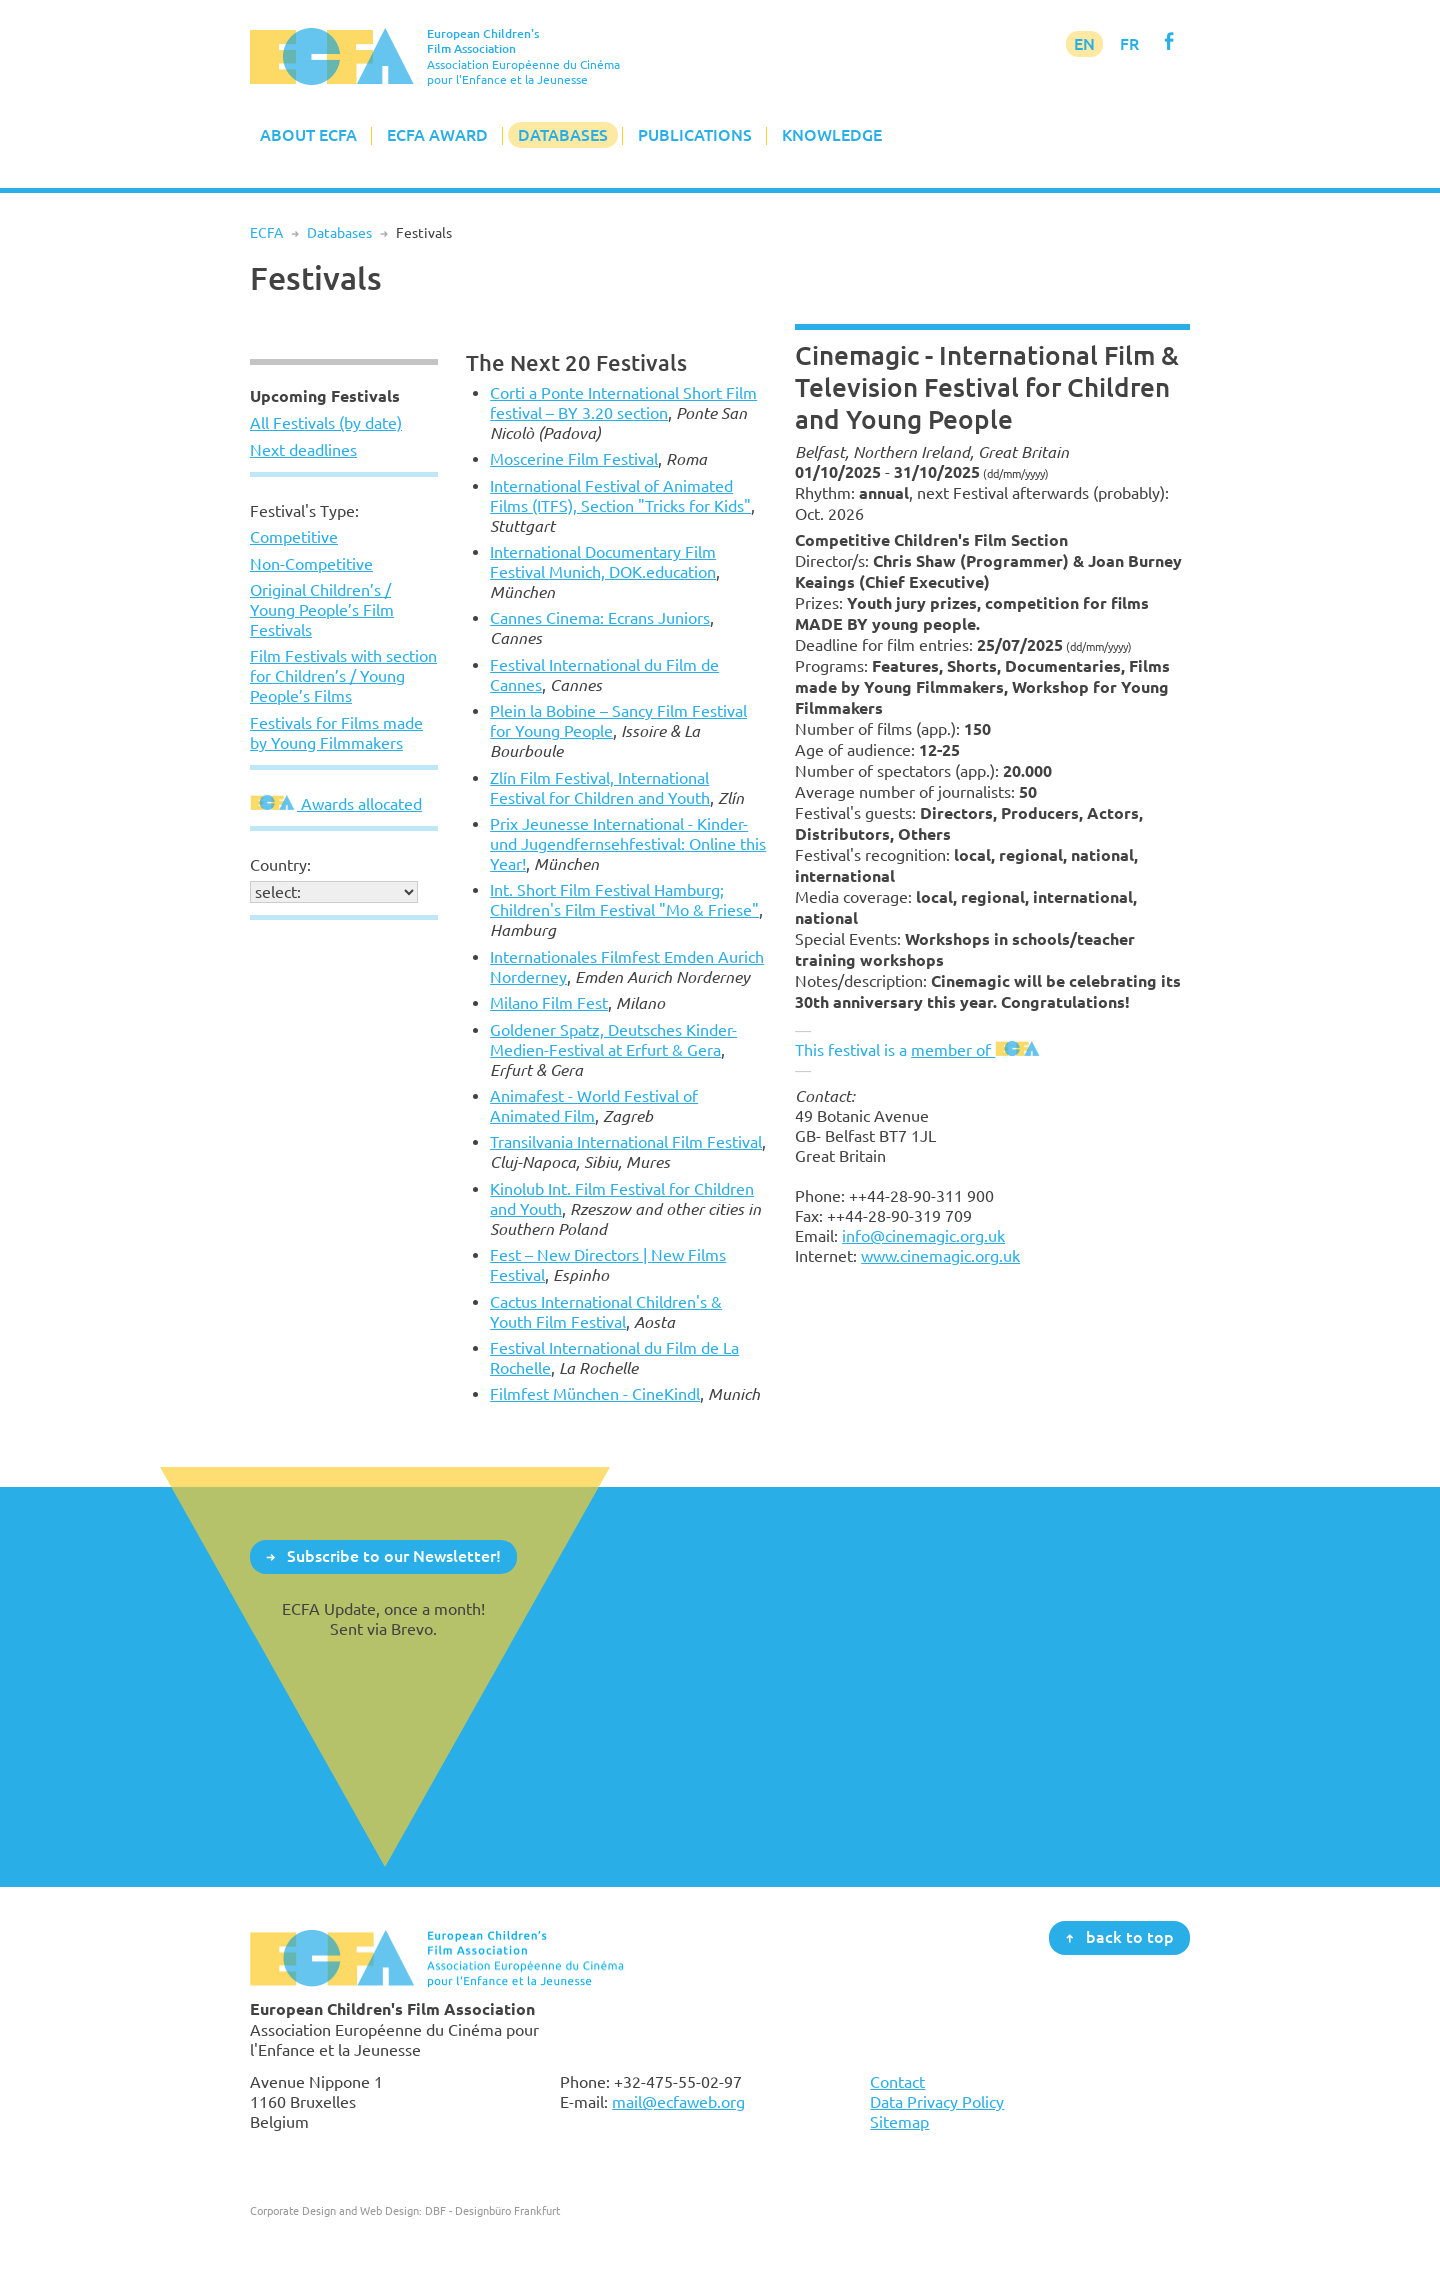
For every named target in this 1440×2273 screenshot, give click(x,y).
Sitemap (899, 2122)
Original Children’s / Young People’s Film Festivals (322, 610)
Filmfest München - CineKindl (595, 1394)
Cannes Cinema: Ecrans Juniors (600, 618)
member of (976, 1050)
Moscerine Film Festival (574, 459)
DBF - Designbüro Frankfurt (492, 2210)
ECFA (266, 233)
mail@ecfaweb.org (678, 2102)
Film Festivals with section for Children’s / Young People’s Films (343, 676)
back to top (1130, 1937)
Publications (695, 135)
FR (1129, 44)
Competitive (294, 537)
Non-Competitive (311, 564)
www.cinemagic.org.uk (940, 1256)
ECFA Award (437, 135)
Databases (563, 135)
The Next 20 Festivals (576, 362)
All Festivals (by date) (326, 423)
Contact (897, 2082)
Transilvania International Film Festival (626, 1142)
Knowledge (832, 135)
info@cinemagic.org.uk (923, 1236)
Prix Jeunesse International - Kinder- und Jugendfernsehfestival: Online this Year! (628, 844)
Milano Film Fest (549, 1003)
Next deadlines (303, 450)
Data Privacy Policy (937, 2102)
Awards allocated (336, 804)
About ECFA (308, 135)
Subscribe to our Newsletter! (394, 1556)
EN (1084, 44)
